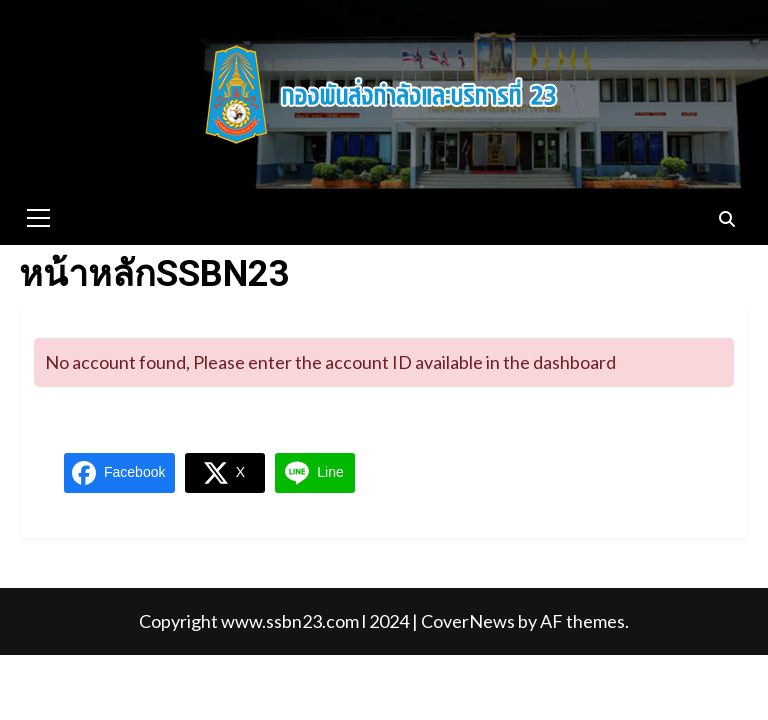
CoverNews (468, 621)
